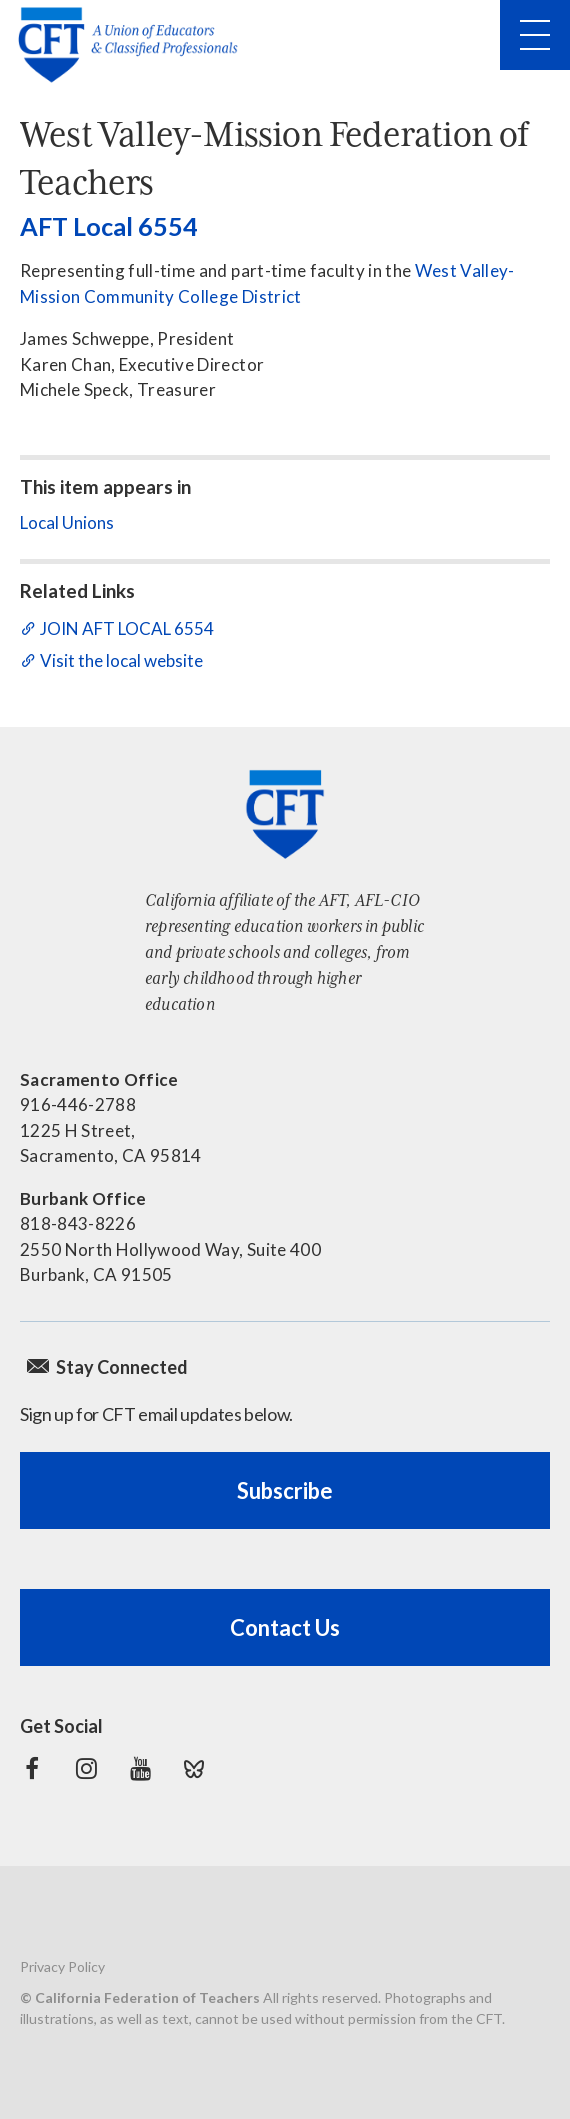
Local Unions (67, 522)
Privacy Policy (62, 1966)
